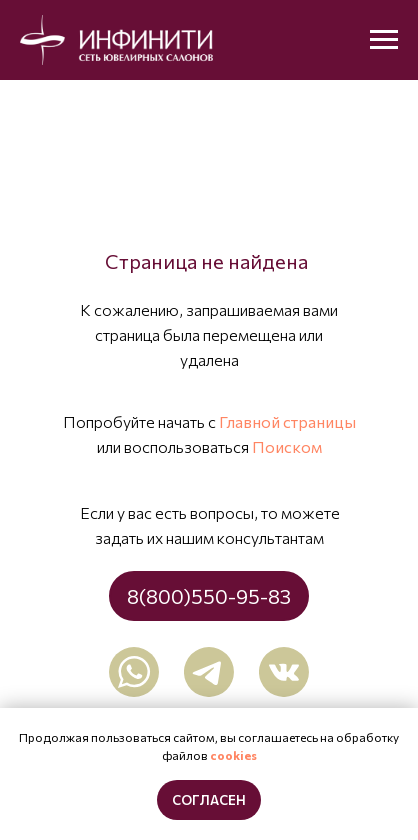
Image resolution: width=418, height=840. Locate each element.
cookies (233, 755)
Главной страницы (287, 421)
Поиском (287, 446)
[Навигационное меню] (384, 40)
